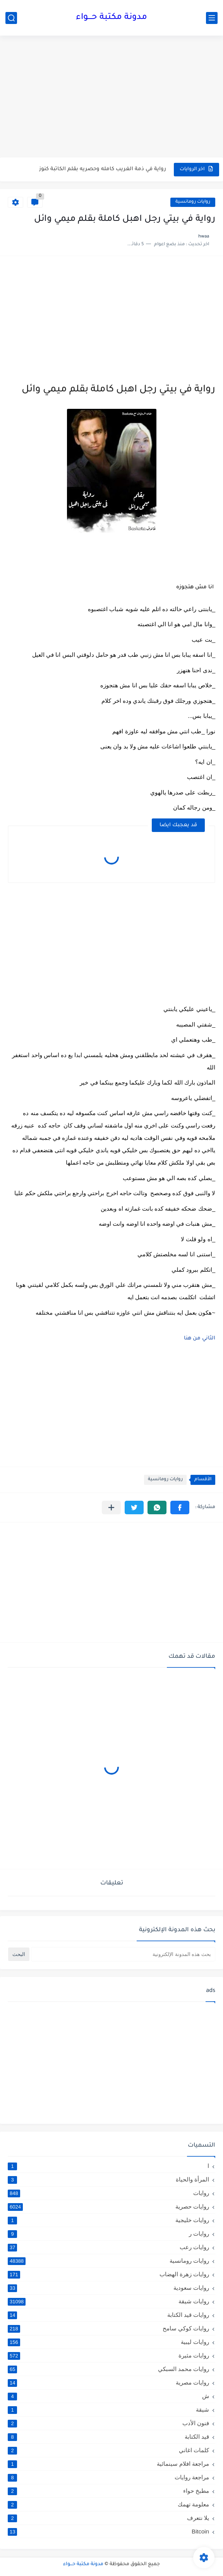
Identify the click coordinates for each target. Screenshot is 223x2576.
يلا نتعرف (108, 2518)
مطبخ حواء (108, 2490)
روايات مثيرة (108, 2355)
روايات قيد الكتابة (108, 2314)
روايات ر (108, 2233)
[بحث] (11, 18)
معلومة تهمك (108, 2504)
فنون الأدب (108, 2423)
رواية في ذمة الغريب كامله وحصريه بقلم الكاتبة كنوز (102, 169)
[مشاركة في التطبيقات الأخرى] (111, 1507)
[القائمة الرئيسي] (212, 18)
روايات (108, 2193)
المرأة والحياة (108, 2179)
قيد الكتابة (108, 2436)
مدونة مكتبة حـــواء (111, 17)
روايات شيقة (108, 2301)
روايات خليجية (108, 2220)
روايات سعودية (108, 2287)
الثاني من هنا (199, 1338)
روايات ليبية (108, 2342)
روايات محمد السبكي (108, 2369)
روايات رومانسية (192, 202)
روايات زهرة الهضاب (108, 2274)
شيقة (108, 2409)
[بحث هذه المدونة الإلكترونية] (123, 1954)
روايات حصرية (108, 2206)
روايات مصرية (108, 2382)
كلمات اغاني (108, 2450)
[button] (179, 1507)
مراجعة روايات (108, 2477)
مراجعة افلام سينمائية (108, 2463)
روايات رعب (108, 2247)
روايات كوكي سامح (108, 2328)
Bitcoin (108, 2531)
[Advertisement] (111, 97)
